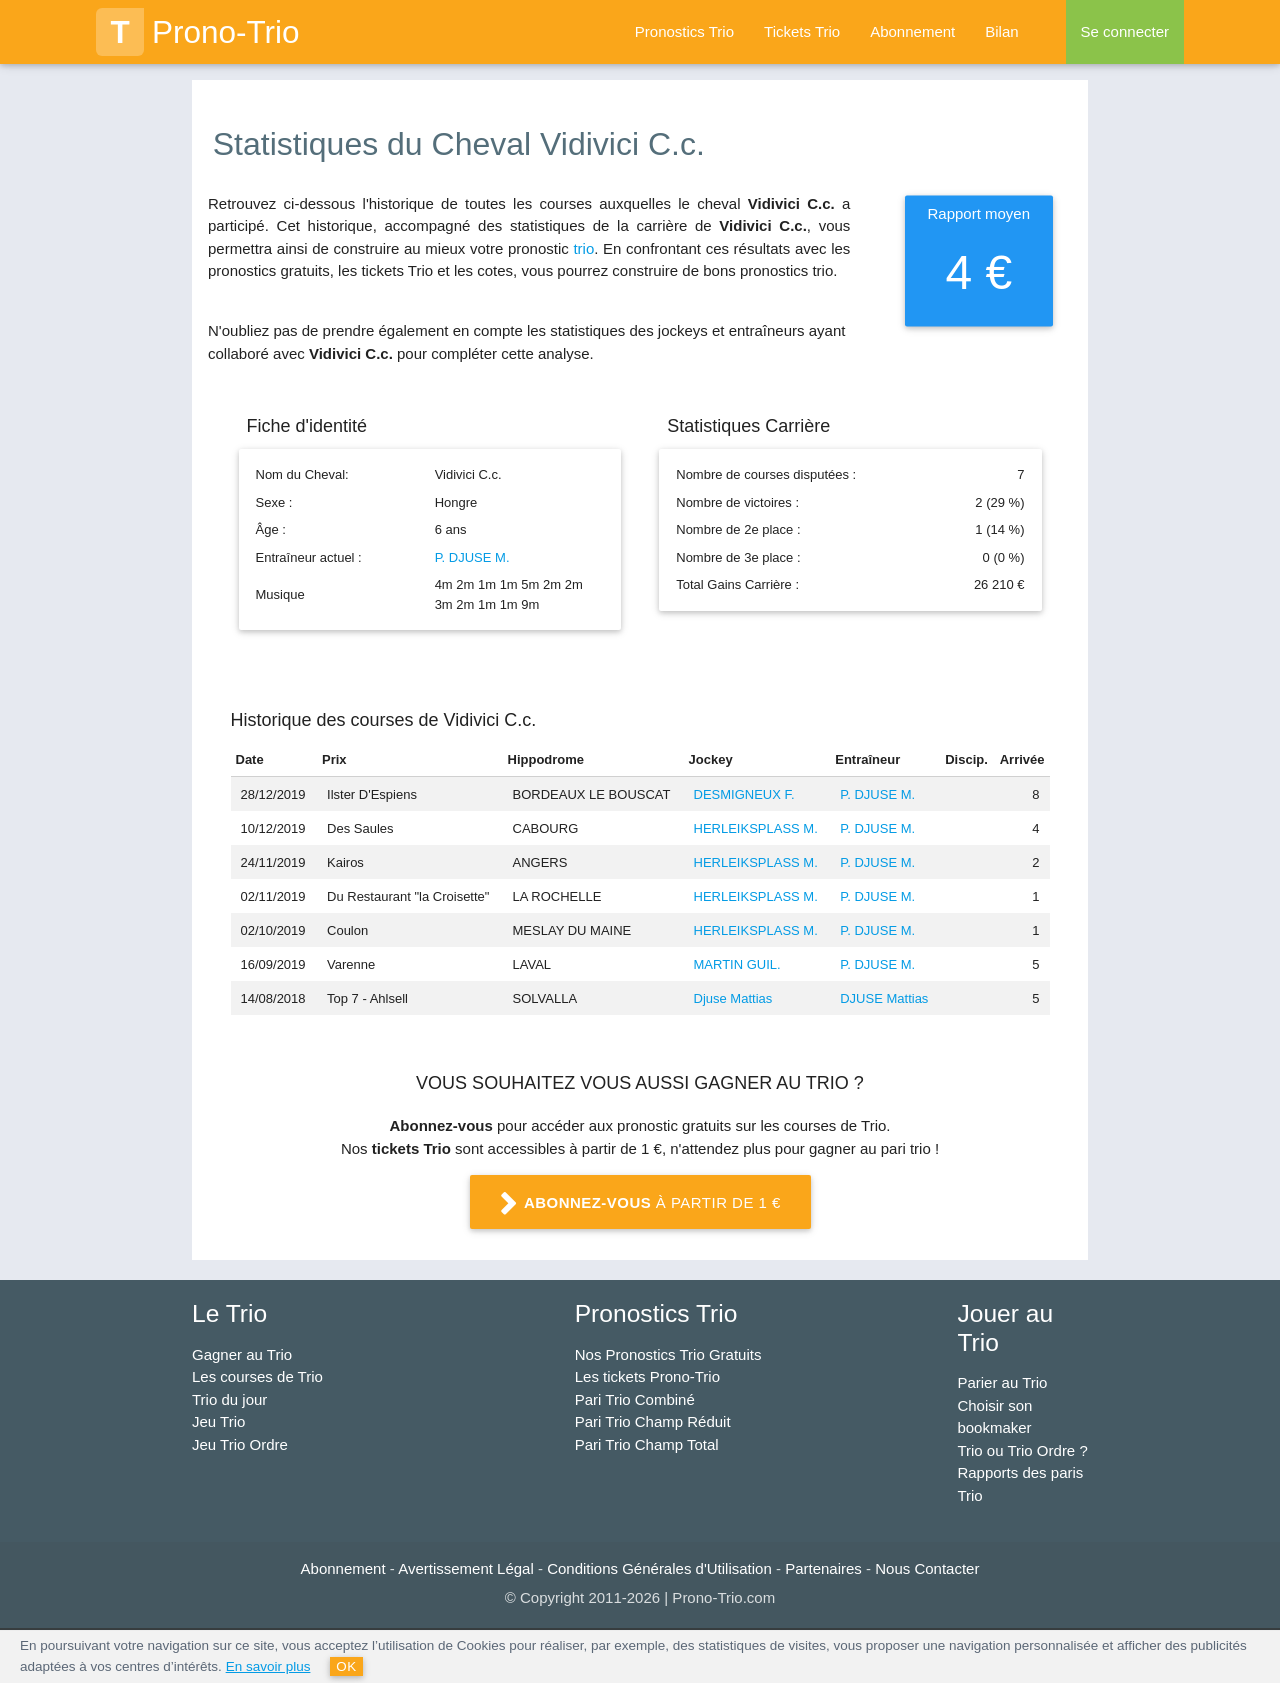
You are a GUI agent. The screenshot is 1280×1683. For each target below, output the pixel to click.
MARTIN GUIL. (737, 964)
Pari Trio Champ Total (647, 1444)
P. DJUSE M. (472, 557)
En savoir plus (268, 1666)
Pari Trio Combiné (635, 1399)
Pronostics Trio (684, 31)
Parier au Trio (1002, 1382)
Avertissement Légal (466, 1568)
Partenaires (823, 1568)
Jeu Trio (218, 1421)
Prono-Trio (198, 32)
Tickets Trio (802, 31)
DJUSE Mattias (884, 998)
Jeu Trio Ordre (240, 1444)
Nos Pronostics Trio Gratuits (668, 1354)
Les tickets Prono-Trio (647, 1376)
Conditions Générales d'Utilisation (659, 1568)
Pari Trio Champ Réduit (653, 1421)
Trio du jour (229, 1399)
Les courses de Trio (257, 1376)
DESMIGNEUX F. (744, 794)
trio (583, 248)
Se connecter (1125, 31)
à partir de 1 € (640, 1204)
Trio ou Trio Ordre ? (1022, 1450)
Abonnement (912, 31)
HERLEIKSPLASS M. (756, 828)
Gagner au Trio (242, 1354)
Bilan (1001, 31)
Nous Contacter (927, 1568)
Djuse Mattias (733, 998)
